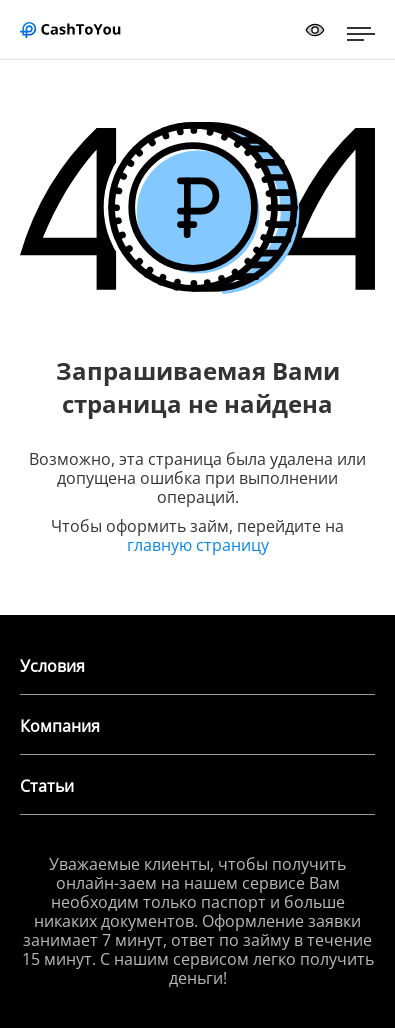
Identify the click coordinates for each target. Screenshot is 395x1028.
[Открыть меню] (361, 34)
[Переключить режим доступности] (315, 30)
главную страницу (198, 545)
